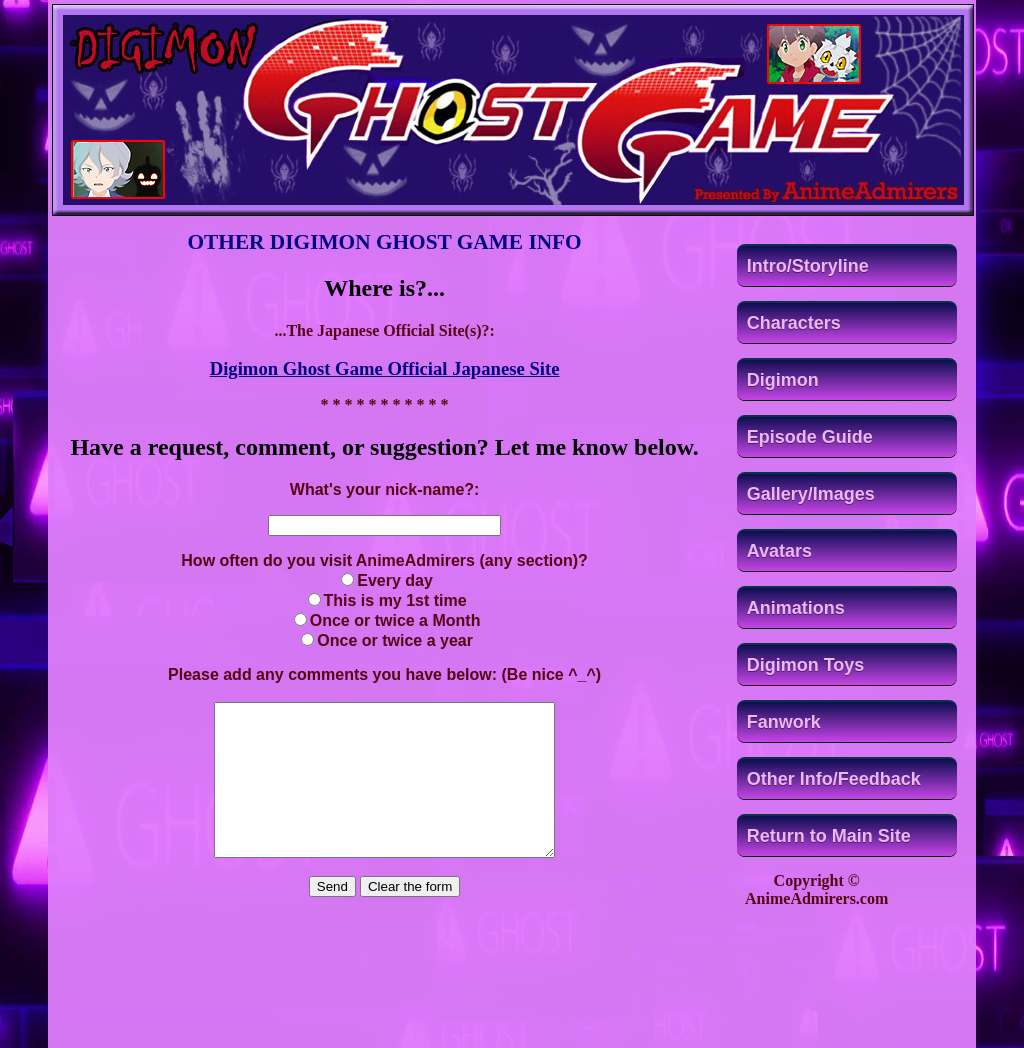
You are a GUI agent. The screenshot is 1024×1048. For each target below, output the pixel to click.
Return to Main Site (829, 836)
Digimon (783, 380)
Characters (794, 323)
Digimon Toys (806, 665)
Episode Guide (810, 437)
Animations (796, 608)
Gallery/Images (811, 494)
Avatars (779, 551)
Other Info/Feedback (834, 779)
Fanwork (784, 722)
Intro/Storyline (808, 266)
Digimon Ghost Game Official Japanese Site (385, 368)
